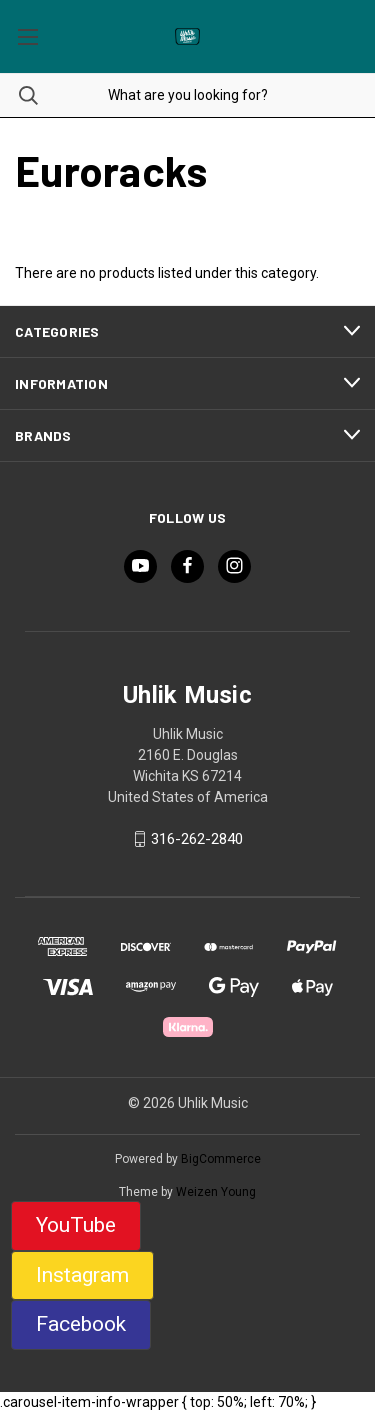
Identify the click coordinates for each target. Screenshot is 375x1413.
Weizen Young (216, 1192)
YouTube (76, 1225)
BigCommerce (221, 1159)
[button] (76, 1226)
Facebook (81, 1324)
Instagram (82, 1275)
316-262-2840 (197, 839)
